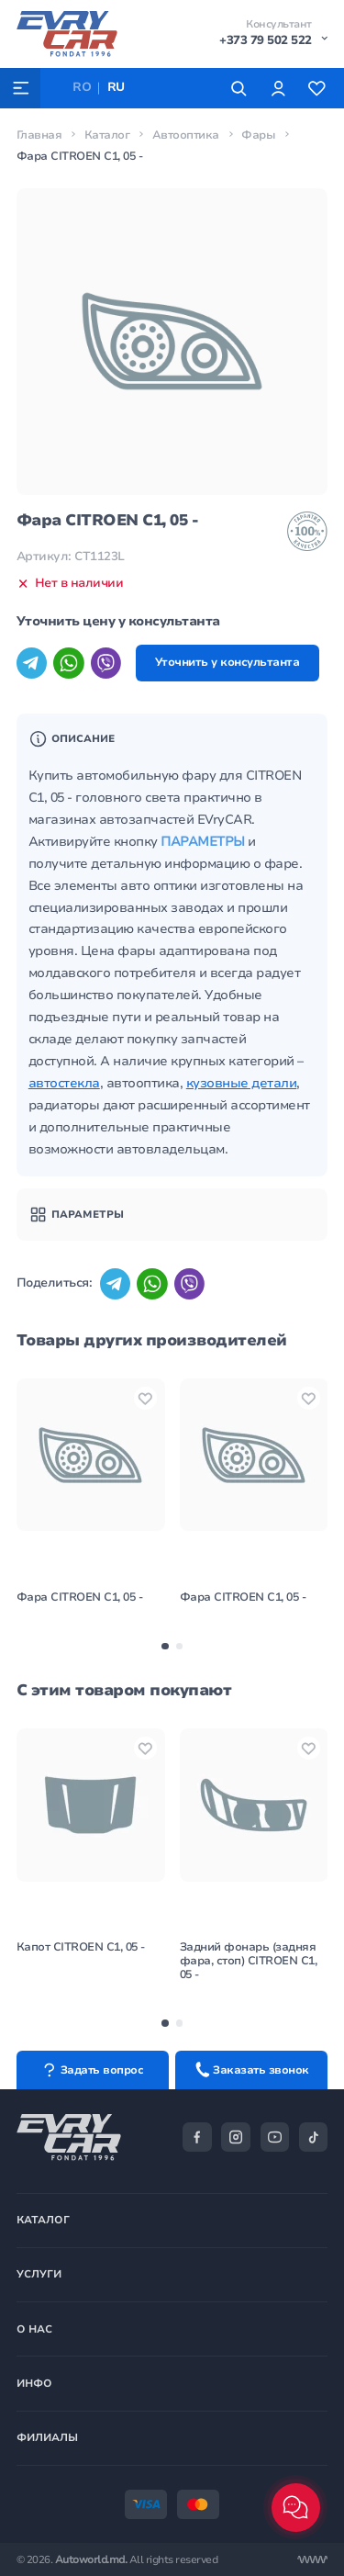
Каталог (107, 135)
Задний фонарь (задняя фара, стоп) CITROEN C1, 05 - (248, 1961)
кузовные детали (241, 1083)
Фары (258, 135)
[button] (164, 1646)
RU (116, 87)
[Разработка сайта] (312, 2560)
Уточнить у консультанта (227, 662)
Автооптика (185, 135)
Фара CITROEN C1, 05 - (80, 1597)
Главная (39, 135)
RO (81, 87)
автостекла (64, 1083)
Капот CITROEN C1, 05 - (81, 1947)
